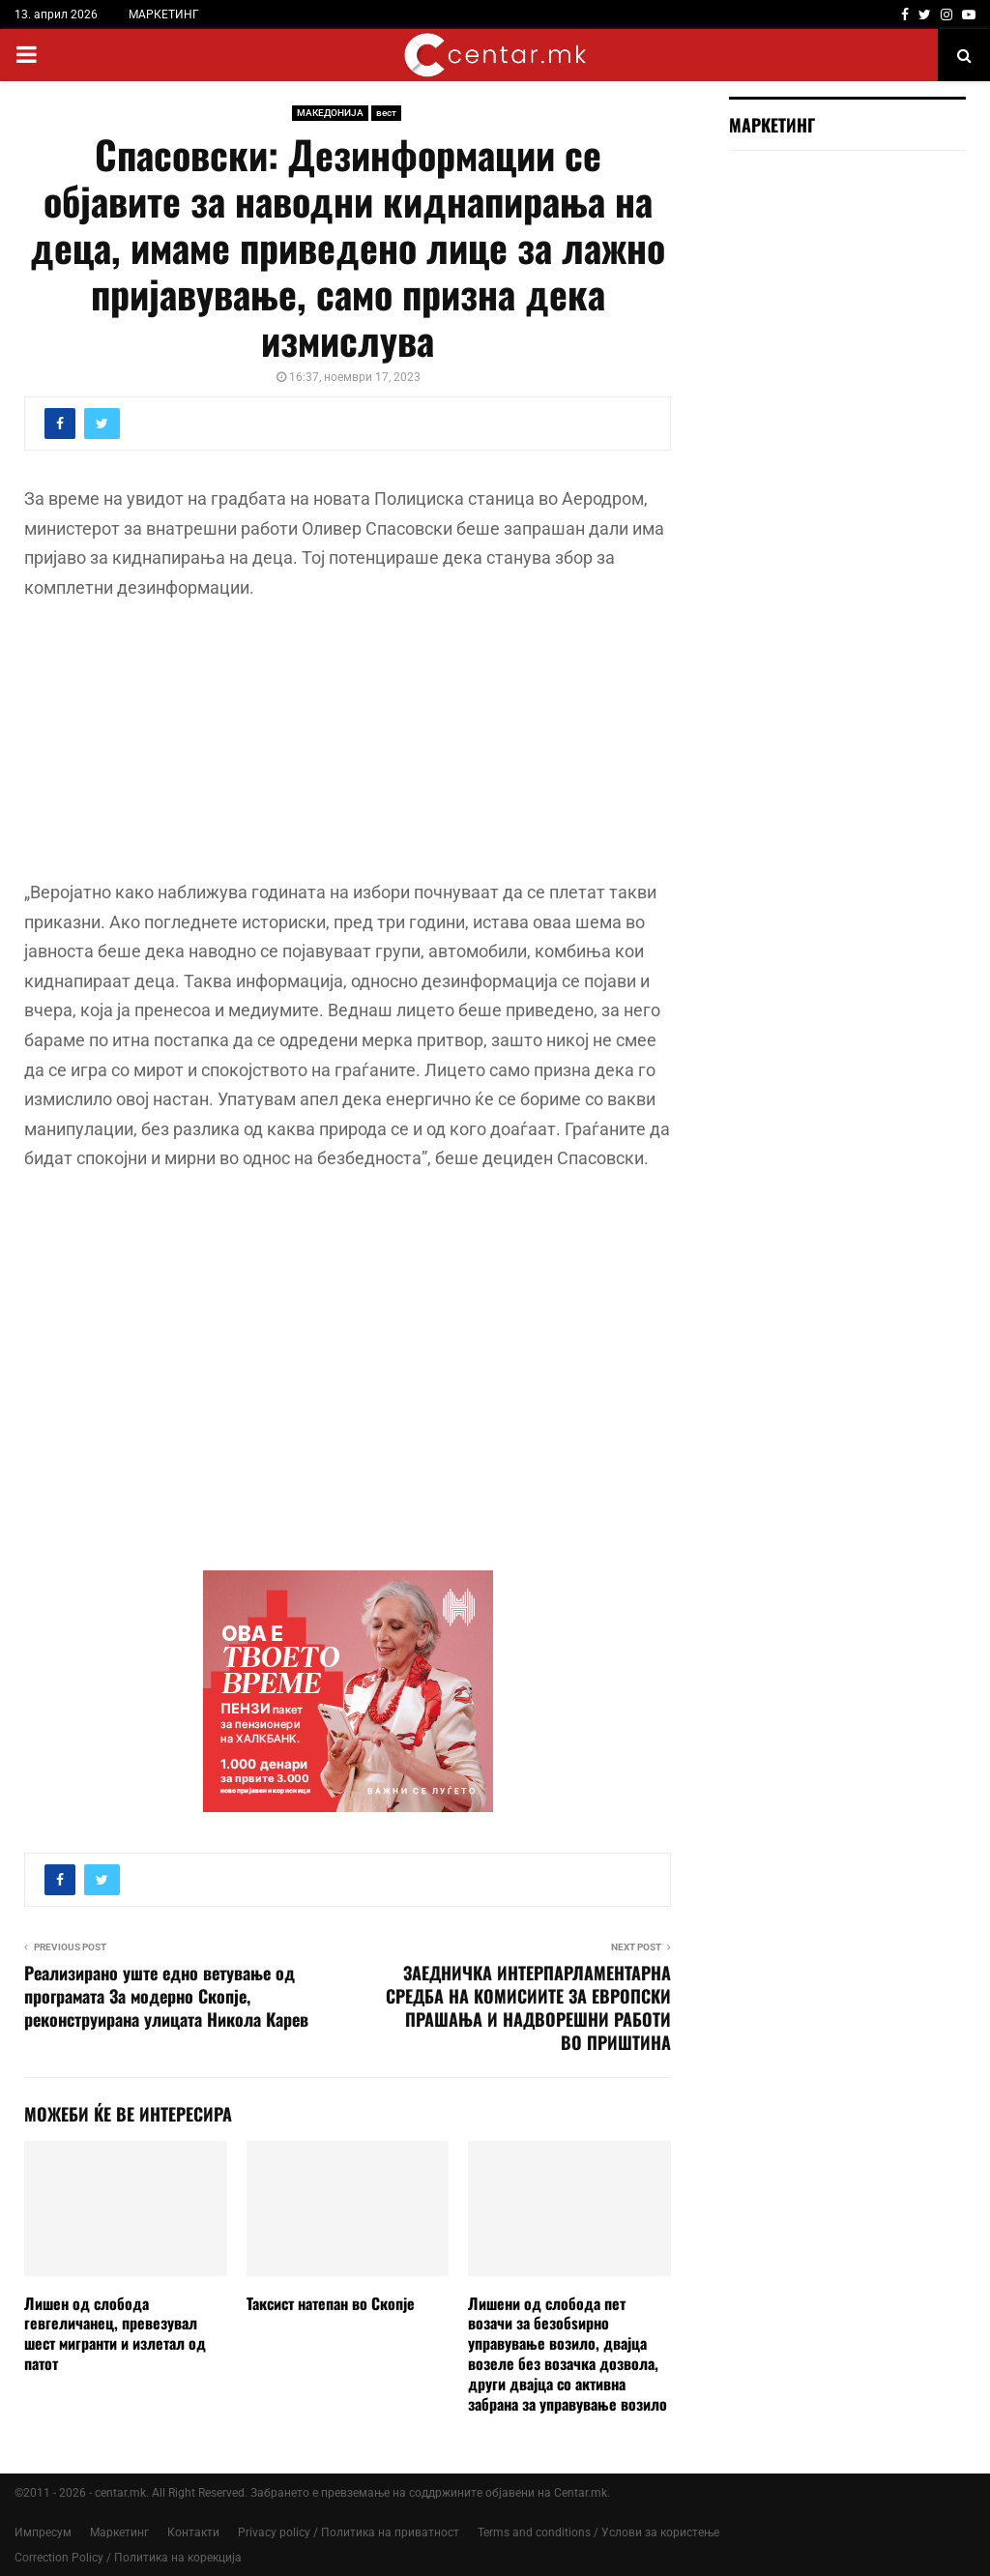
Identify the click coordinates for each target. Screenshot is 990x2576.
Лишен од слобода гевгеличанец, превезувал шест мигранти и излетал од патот (115, 2333)
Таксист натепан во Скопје (331, 2303)
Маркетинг (119, 2532)
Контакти (193, 2532)
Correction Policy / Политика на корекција (128, 2557)
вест (386, 112)
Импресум (43, 2532)
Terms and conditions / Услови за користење (598, 2532)
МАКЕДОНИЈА (330, 112)
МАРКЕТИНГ (164, 14)
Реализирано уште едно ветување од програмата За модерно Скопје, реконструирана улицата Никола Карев (166, 1996)
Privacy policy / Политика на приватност (348, 2532)
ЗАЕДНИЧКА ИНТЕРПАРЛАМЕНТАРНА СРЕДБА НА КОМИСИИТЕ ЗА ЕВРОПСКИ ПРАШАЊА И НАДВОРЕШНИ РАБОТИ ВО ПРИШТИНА (528, 2007)
